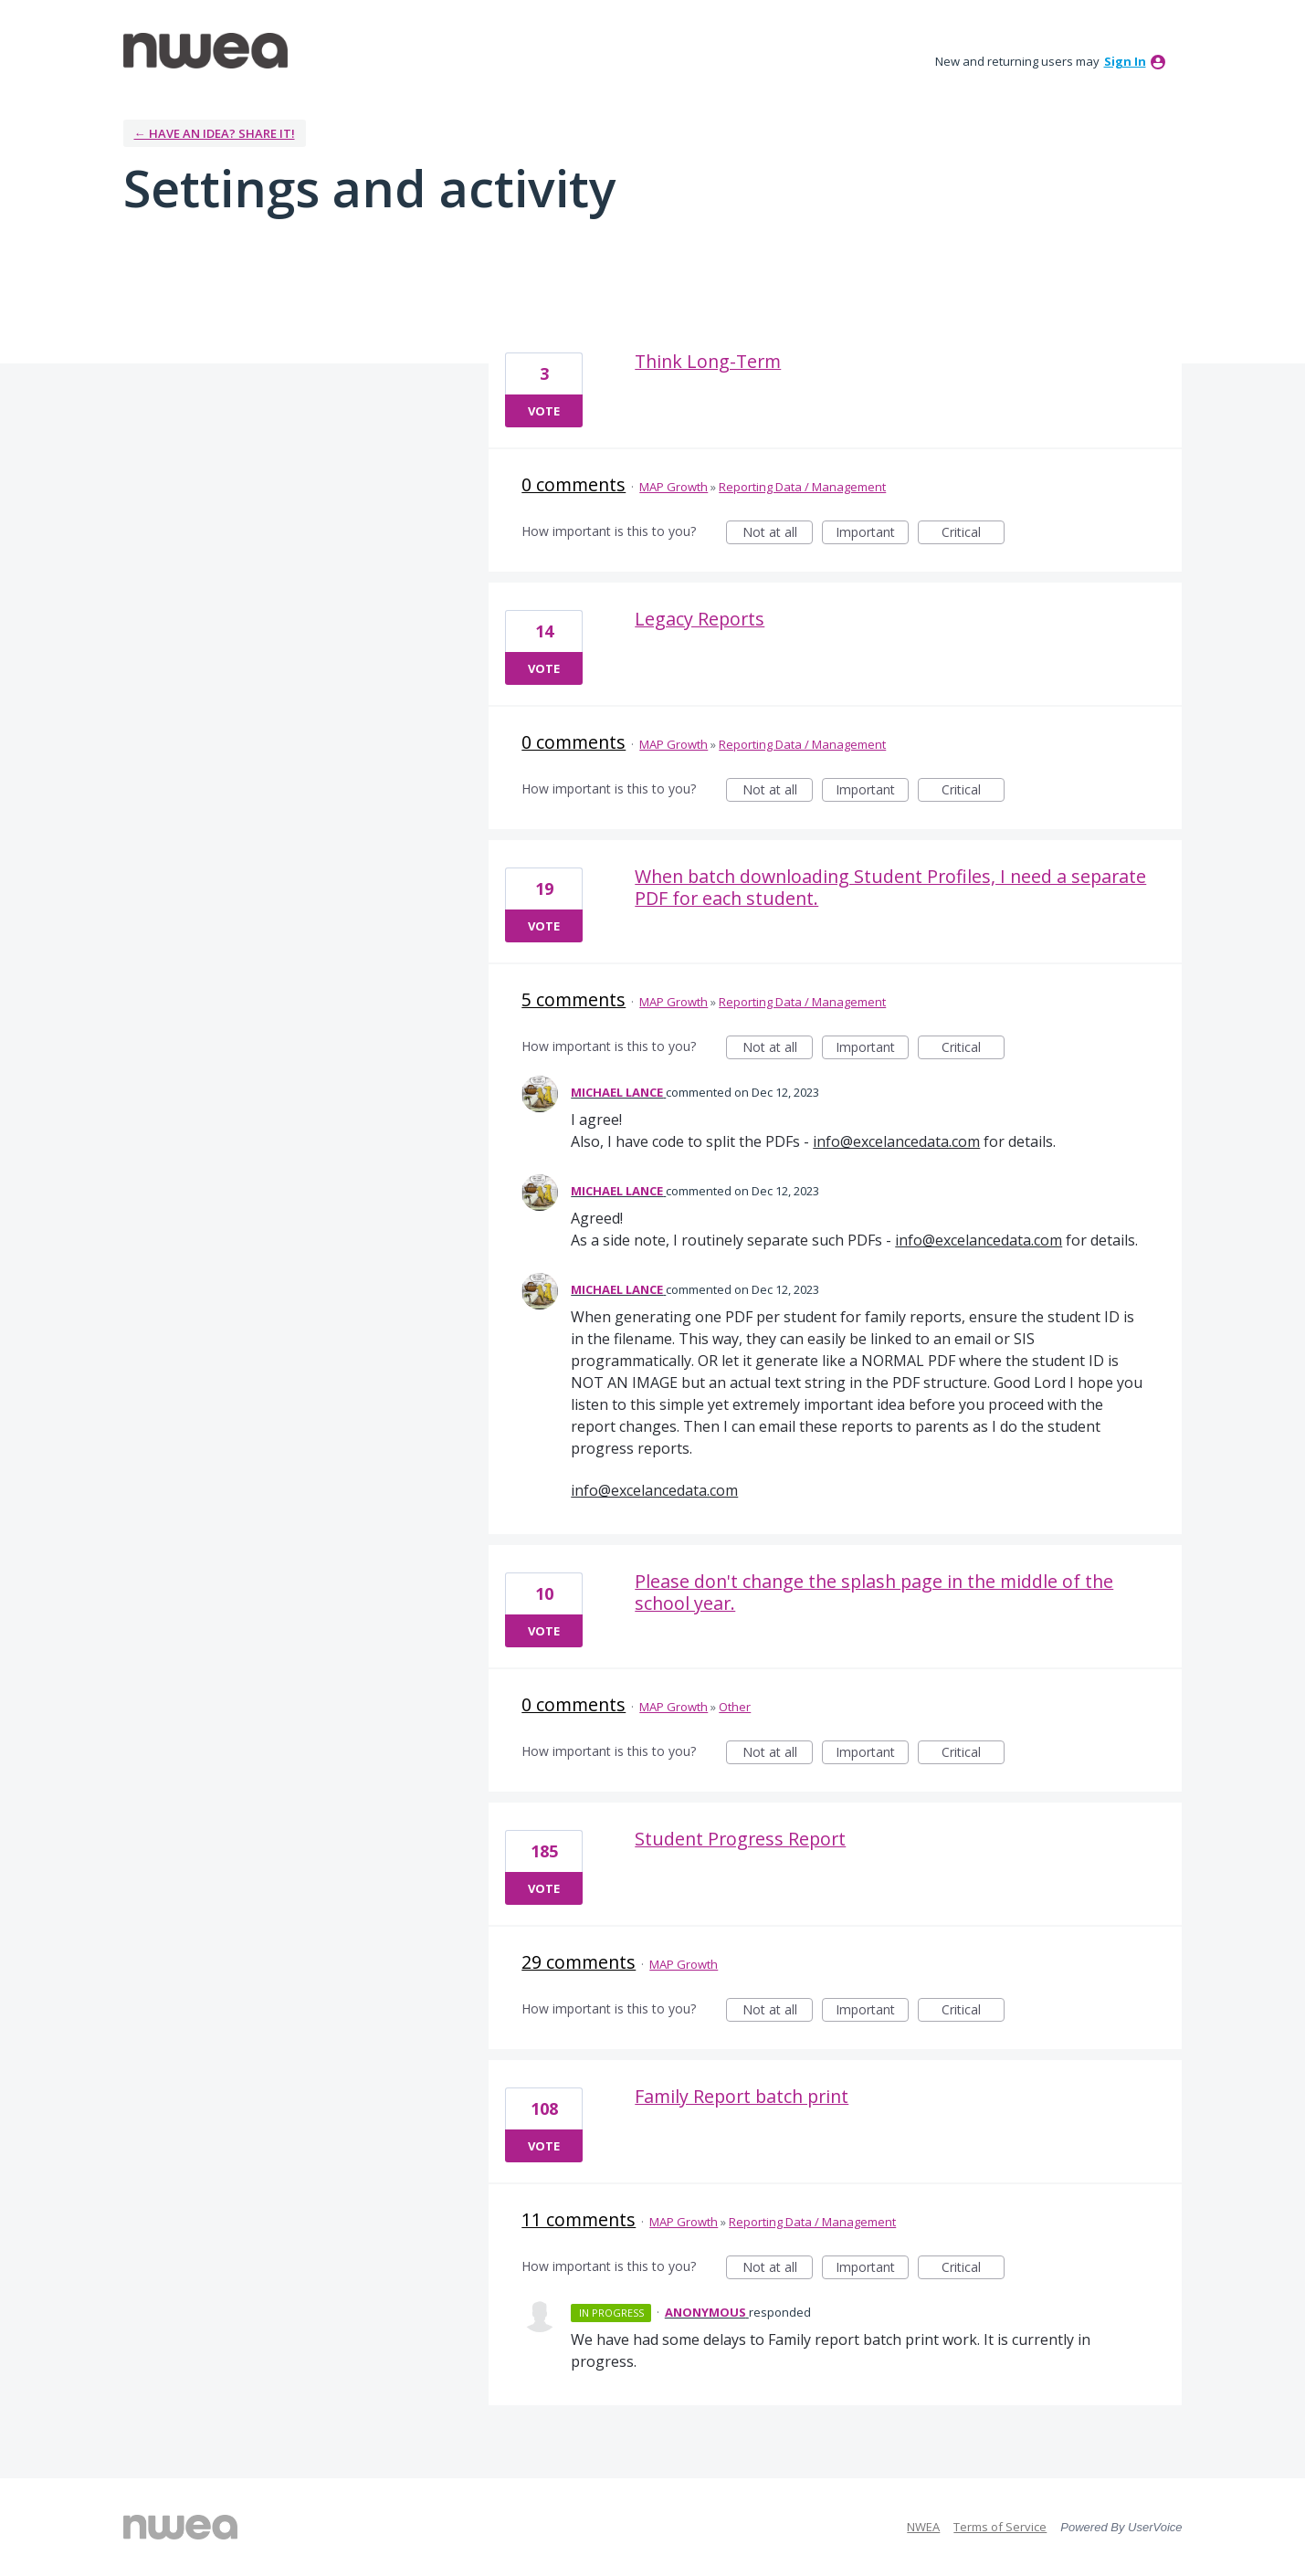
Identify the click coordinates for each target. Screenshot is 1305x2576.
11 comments (578, 2219)
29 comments (578, 1962)
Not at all (778, 533)
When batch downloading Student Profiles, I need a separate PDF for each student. (890, 887)
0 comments (573, 484)
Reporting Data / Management (802, 486)
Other (735, 1706)
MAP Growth (673, 486)
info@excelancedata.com (896, 1141)
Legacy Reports (699, 618)
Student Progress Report (740, 1838)
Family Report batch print (741, 2096)
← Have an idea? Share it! (214, 133)
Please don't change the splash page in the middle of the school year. (874, 1592)
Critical (973, 533)
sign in (1125, 61)
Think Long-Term (708, 361)
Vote (544, 411)
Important (872, 533)
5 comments (573, 999)
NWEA (923, 2526)
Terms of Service (1000, 2526)
